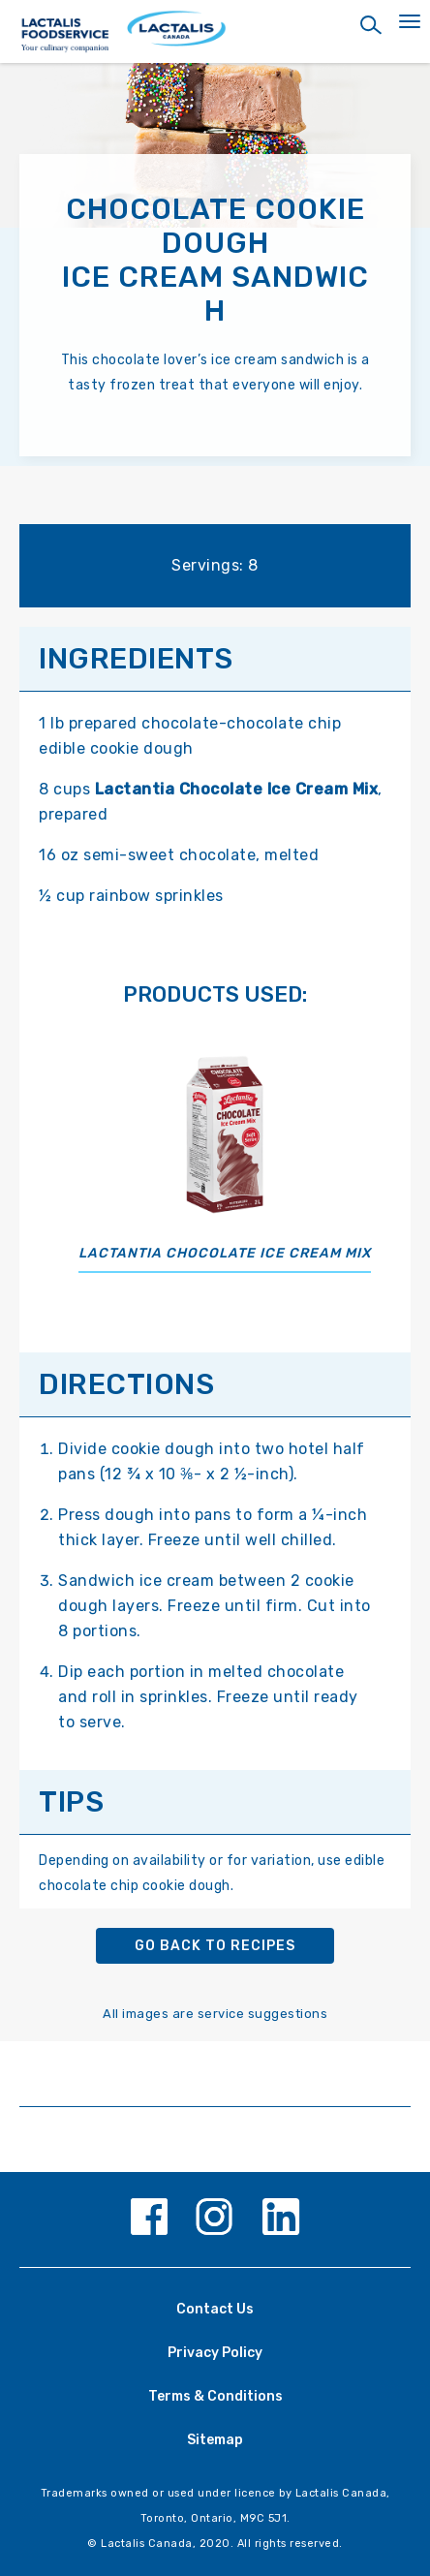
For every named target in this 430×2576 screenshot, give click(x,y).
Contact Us (215, 2309)
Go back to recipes (215, 1946)
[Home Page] (215, 36)
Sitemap (215, 2440)
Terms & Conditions (215, 2396)
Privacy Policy (215, 2352)
